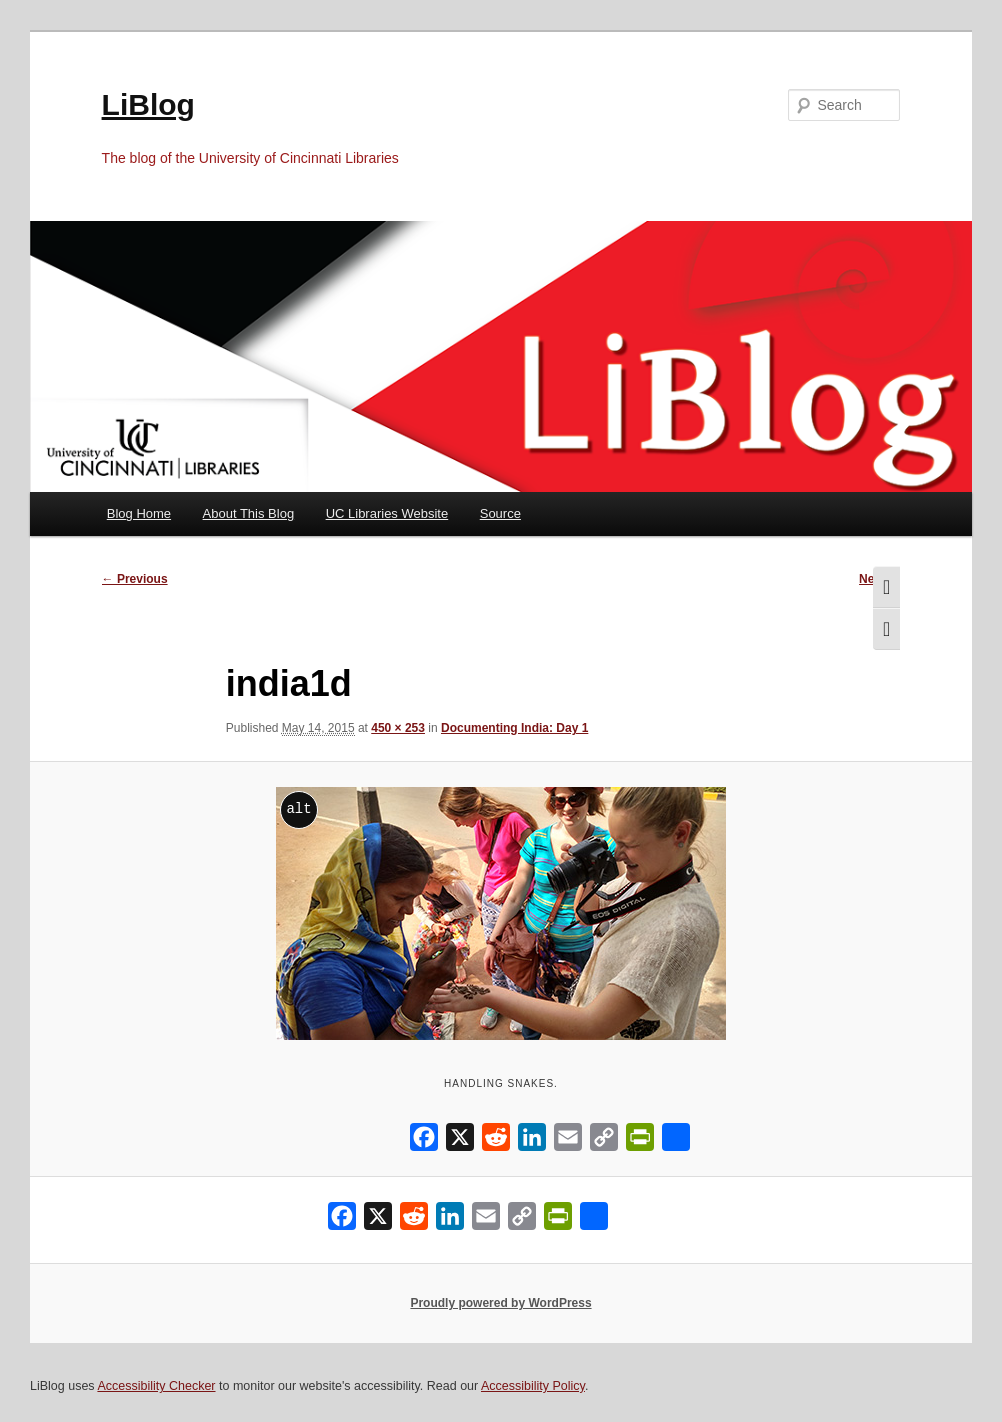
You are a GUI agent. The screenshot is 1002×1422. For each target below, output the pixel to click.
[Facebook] (424, 1141)
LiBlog (148, 104)
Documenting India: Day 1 (514, 728)
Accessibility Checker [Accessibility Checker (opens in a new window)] (156, 1386)
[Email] (568, 1141)
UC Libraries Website (387, 513)
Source (500, 513)
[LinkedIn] (532, 1141)
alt (298, 808)
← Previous (135, 579)
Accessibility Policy (533, 1386)
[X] (460, 1141)
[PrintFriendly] (640, 1141)
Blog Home (139, 513)
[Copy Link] (604, 1141)
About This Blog (249, 513)
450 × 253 (398, 728)
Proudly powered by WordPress (500, 1303)
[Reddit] (496, 1141)
